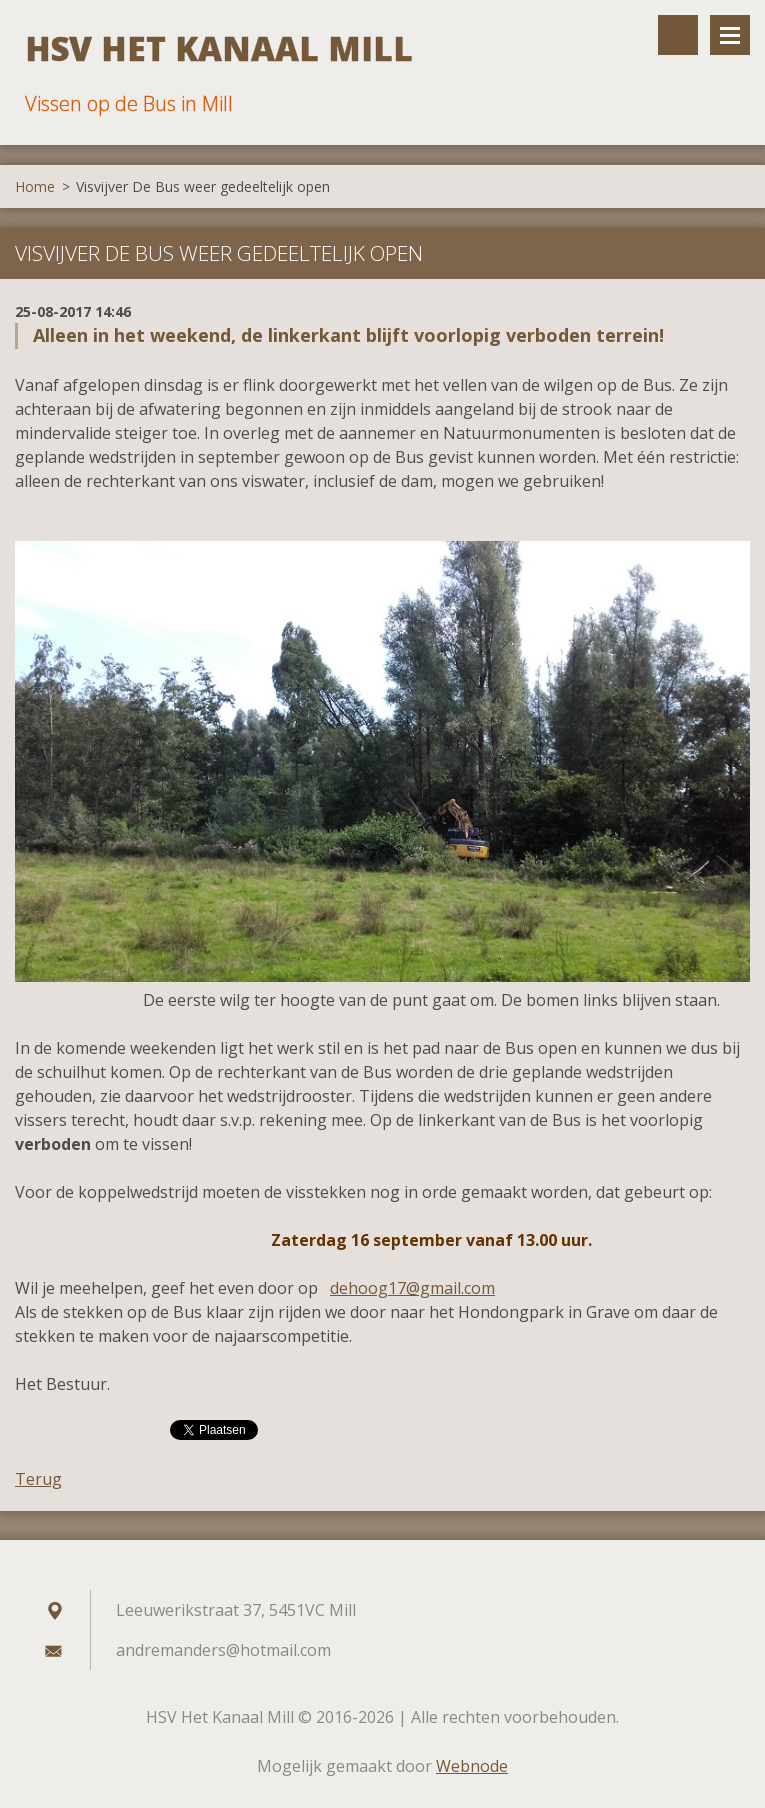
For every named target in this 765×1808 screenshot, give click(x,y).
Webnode (472, 1766)
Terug (38, 1479)
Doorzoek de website (678, 35)
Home (35, 186)
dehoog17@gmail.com (412, 1288)
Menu (730, 35)
